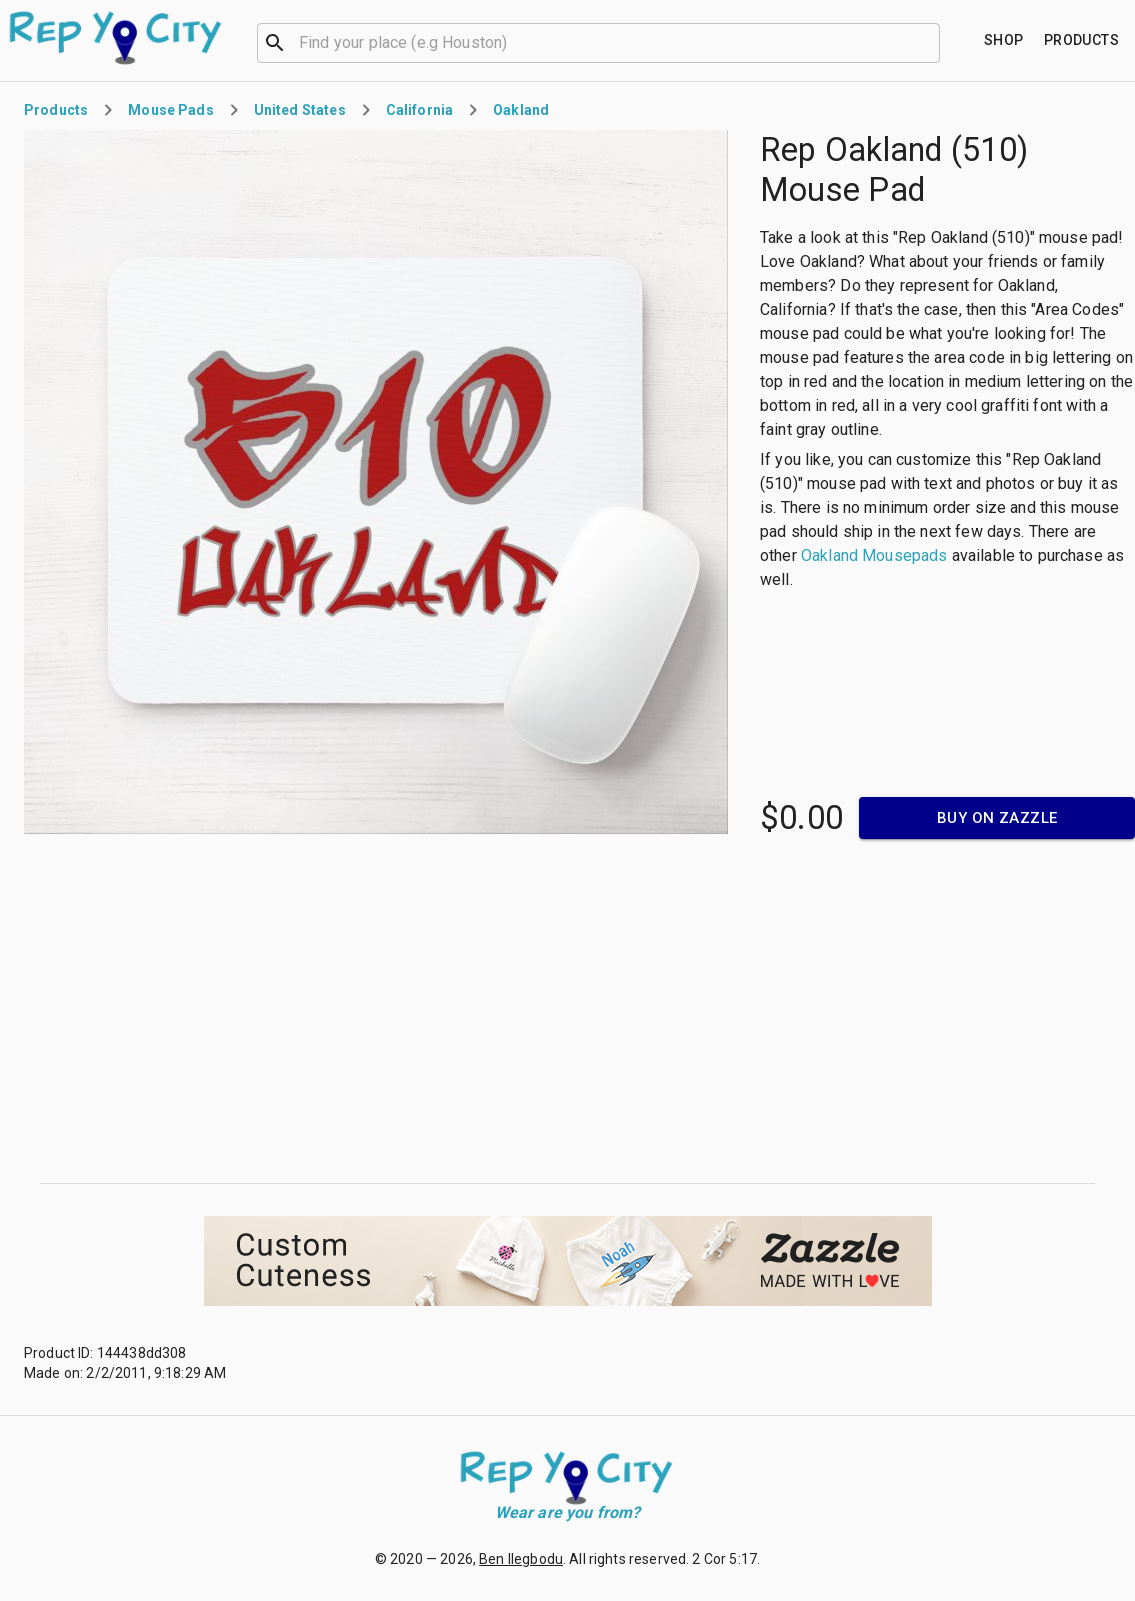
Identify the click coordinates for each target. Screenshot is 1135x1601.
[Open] (931, 43)
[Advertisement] (568, 1011)
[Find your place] (1004, 40)
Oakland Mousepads (874, 555)
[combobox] (598, 41)
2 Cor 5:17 (724, 1559)
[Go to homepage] (116, 38)
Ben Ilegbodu (521, 1559)
